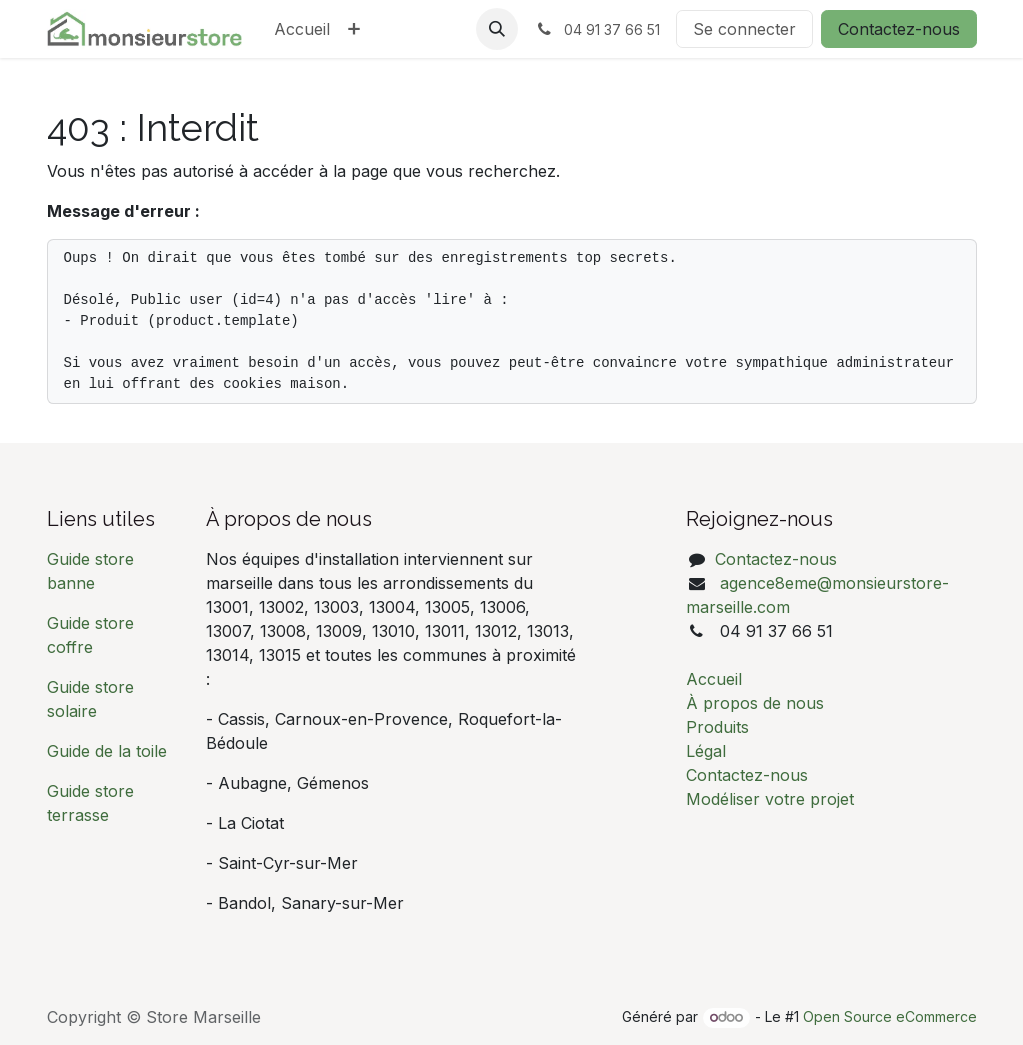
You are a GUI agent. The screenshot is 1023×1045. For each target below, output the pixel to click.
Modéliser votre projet (770, 799)
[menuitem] (302, 29)
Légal (706, 751)
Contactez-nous (899, 29)
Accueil (714, 679)
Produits (717, 727)
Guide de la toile (107, 751)
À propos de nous (755, 703)
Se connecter (744, 29)
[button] (497, 29)
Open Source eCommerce (890, 1016)
